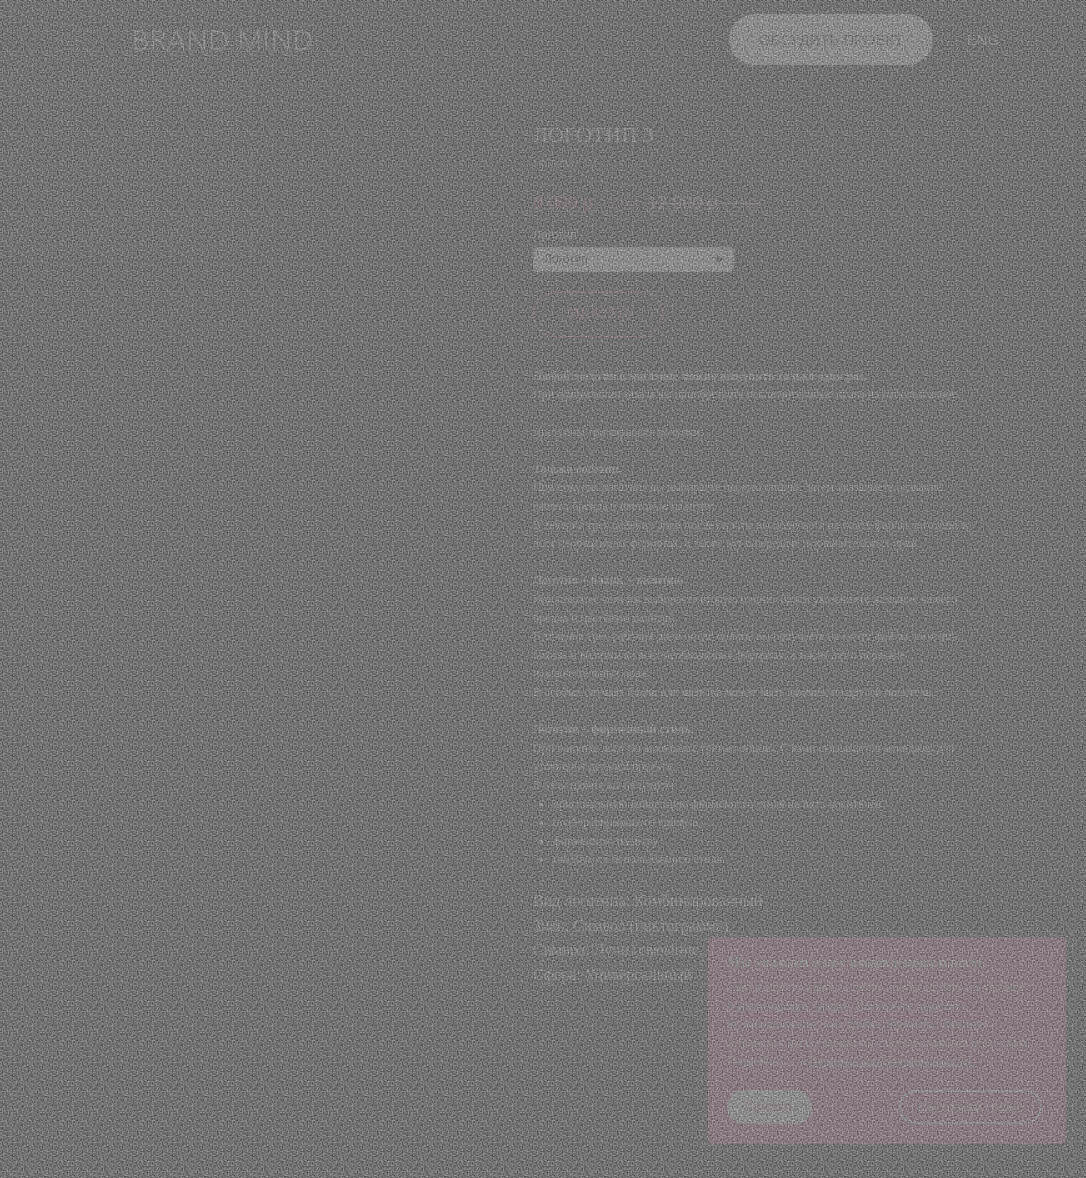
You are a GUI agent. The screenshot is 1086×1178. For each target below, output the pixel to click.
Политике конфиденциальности (890, 1061)
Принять (769, 1106)
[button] (84, 40)
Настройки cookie (970, 1106)
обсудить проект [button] (831, 39)
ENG (983, 39)
